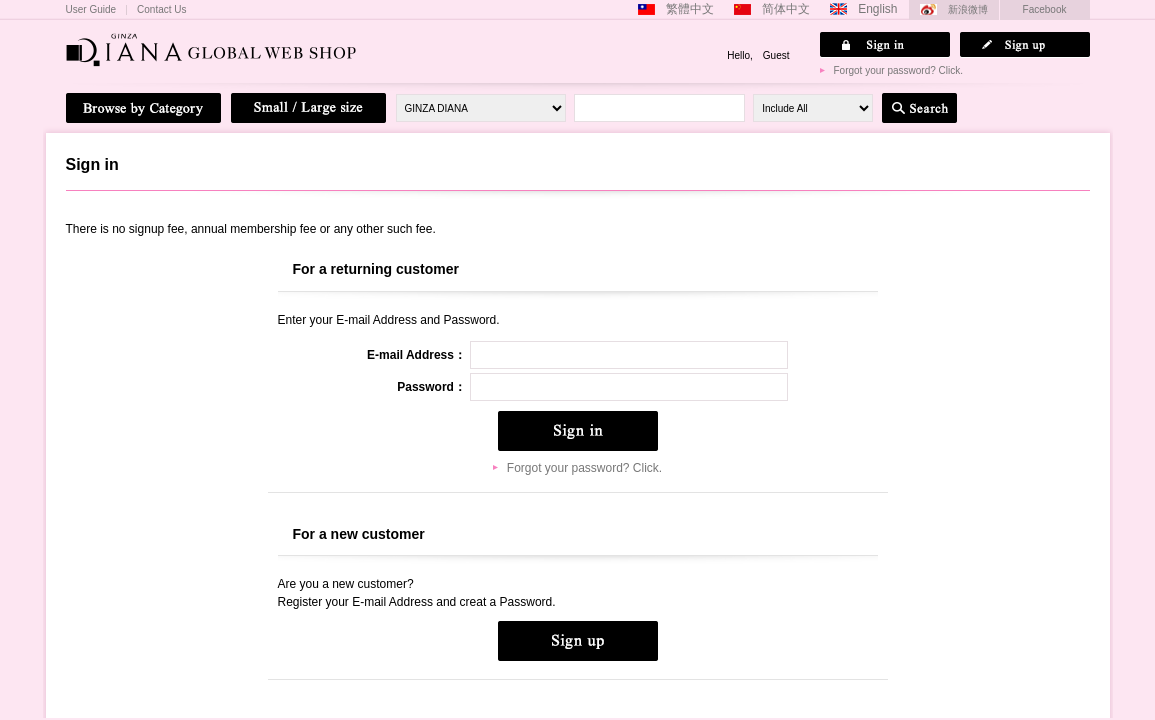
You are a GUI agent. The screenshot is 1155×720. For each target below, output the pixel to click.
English (877, 9)
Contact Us (161, 10)
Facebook (1045, 9)
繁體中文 (690, 9)
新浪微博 (968, 9)
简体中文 (786, 9)
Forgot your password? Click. (899, 70)
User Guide (91, 10)
